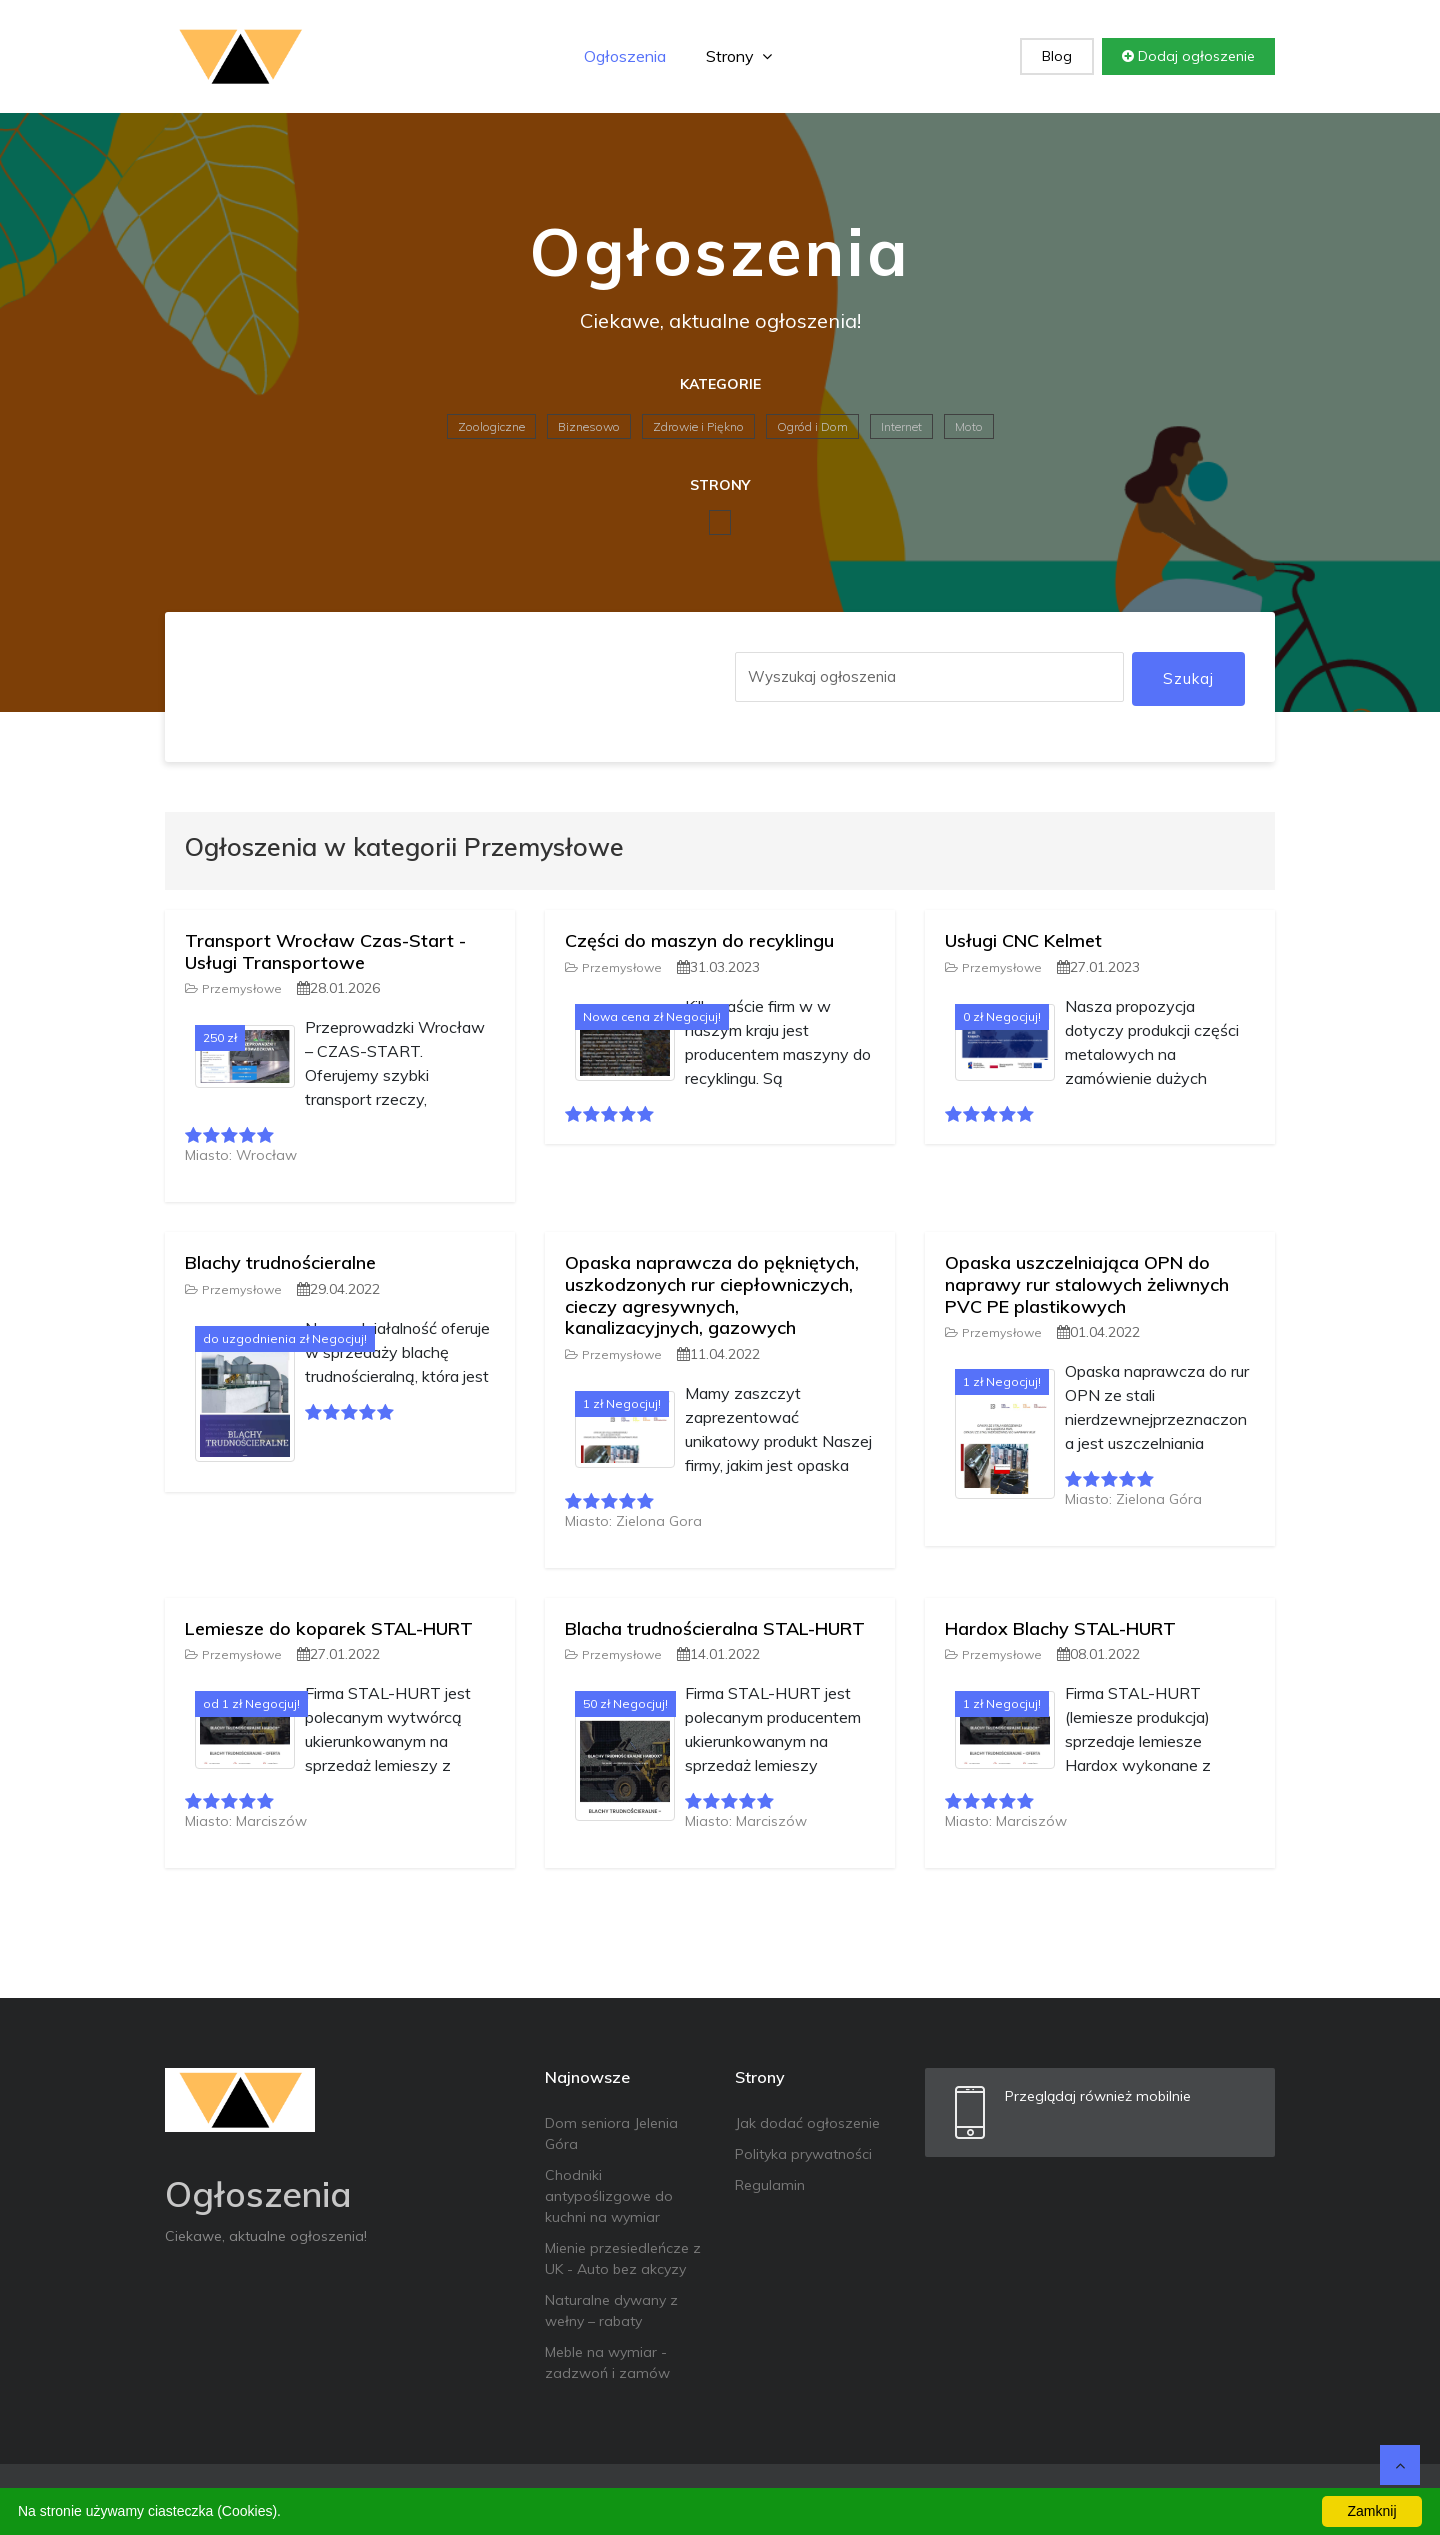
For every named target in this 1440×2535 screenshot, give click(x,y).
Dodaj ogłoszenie (1188, 56)
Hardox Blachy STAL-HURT (1060, 1628)
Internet (901, 426)
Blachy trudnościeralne (280, 1262)
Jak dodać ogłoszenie (807, 2123)
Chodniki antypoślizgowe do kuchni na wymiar (609, 2196)
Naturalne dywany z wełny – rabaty (611, 2310)
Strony (739, 56)
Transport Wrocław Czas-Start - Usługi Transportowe (325, 951)
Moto (969, 426)
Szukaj (1188, 678)
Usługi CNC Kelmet (1023, 940)
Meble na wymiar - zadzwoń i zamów (607, 2362)
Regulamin (770, 2185)
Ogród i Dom (812, 426)
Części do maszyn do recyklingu (699, 940)
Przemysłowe (233, 988)
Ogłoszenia (625, 56)
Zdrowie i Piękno (698, 426)
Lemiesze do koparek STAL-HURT (329, 1628)
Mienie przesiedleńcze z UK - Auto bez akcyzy (623, 2258)
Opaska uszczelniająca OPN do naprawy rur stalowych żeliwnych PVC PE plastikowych (1087, 1284)
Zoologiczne (491, 426)
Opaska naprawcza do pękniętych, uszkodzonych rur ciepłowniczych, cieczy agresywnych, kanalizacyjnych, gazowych (712, 1295)
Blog (1057, 56)
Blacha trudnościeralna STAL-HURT (715, 1628)
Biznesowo (589, 426)
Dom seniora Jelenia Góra (611, 2133)
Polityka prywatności (803, 2154)
